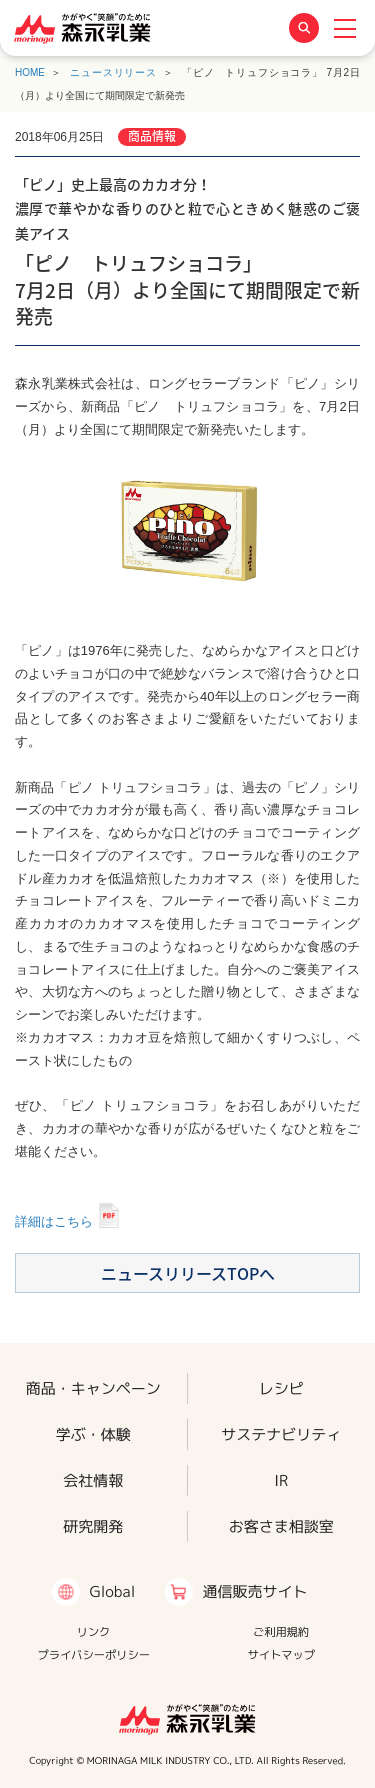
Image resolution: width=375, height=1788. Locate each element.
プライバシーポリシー (93, 1655)
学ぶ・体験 (93, 1433)
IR (281, 1480)
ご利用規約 (281, 1632)
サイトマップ (281, 1655)
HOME (30, 72)
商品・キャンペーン (93, 1387)
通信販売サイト (254, 1591)
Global (112, 1591)
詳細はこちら (54, 1221)
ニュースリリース (113, 72)
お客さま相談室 (281, 1526)
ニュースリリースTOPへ (188, 1273)
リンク (94, 1632)
